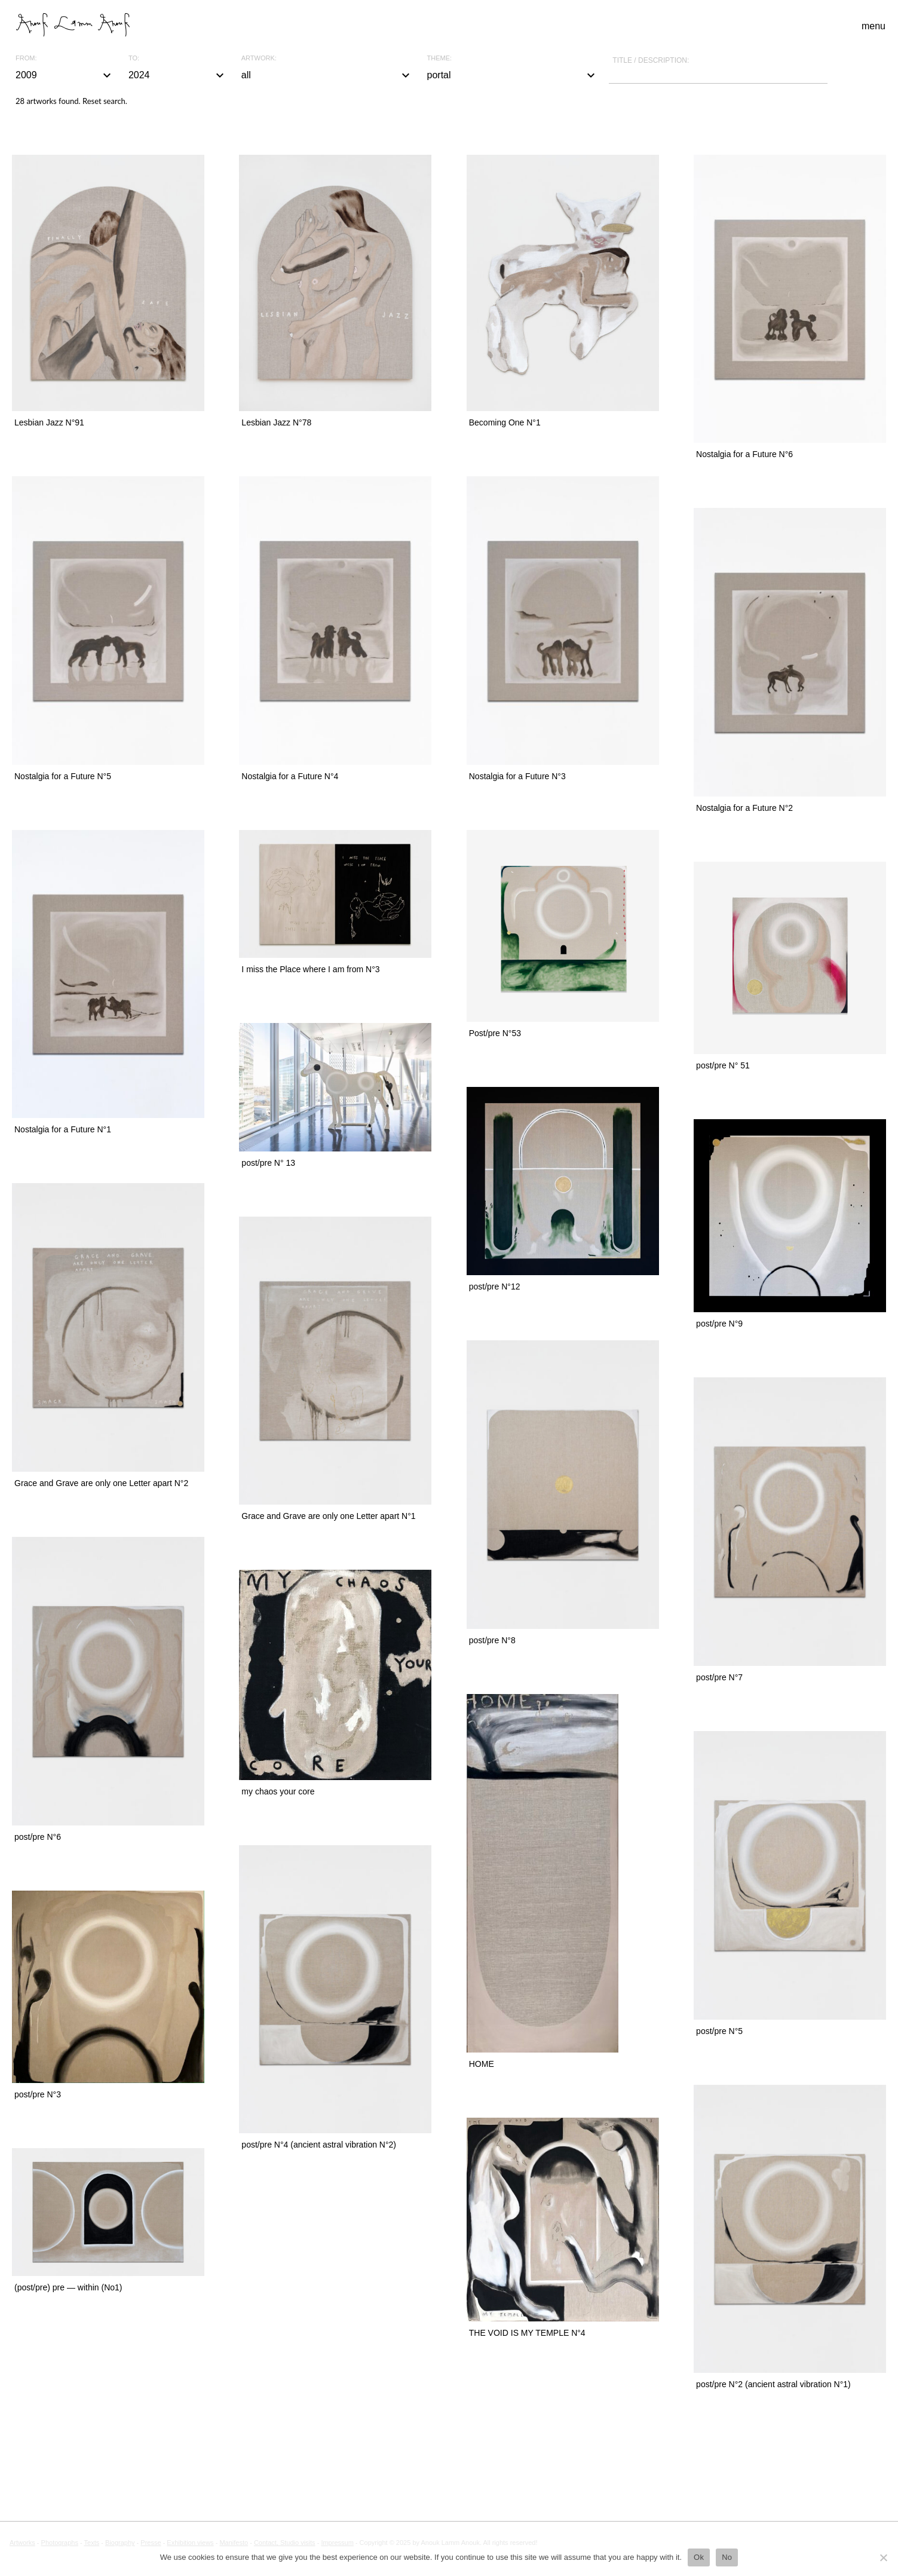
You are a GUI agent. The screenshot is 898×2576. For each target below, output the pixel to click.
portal (513, 75)
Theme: (439, 58)
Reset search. (104, 101)
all (327, 75)
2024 (177, 75)
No (727, 2557)
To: (133, 58)
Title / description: (650, 60)
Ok (699, 2557)
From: (26, 58)
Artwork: (259, 58)
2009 (65, 75)
